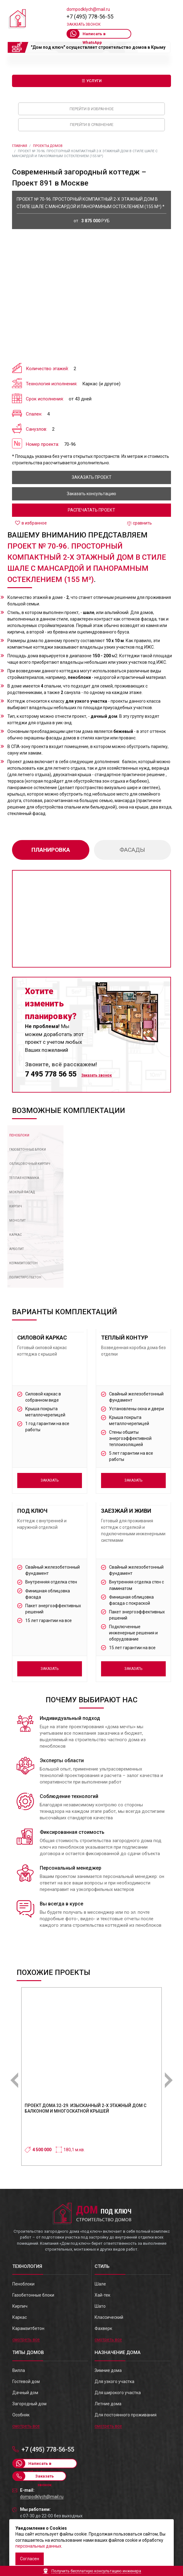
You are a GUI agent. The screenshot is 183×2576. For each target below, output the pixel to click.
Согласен (29, 2558)
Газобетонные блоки (33, 2295)
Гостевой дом (26, 2381)
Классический (109, 2317)
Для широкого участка (118, 2392)
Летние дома (108, 2403)
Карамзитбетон (28, 2328)
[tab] (21, 1135)
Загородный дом (29, 2403)
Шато (100, 2306)
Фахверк (103, 2328)
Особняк (21, 2414)
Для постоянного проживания (126, 2414)
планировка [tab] (50, 849)
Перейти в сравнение (91, 124)
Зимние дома (108, 2370)
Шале (100, 2283)
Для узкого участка (114, 2381)
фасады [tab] (132, 849)
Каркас (19, 2317)
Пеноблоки (23, 2283)
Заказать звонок (83, 24)
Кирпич (19, 2306)
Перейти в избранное (92, 109)
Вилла (18, 2370)
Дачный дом (25, 2392)
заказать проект (92, 477)
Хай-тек (102, 2295)
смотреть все (26, 2339)
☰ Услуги (92, 80)
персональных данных (38, 2546)
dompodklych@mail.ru (88, 9)
